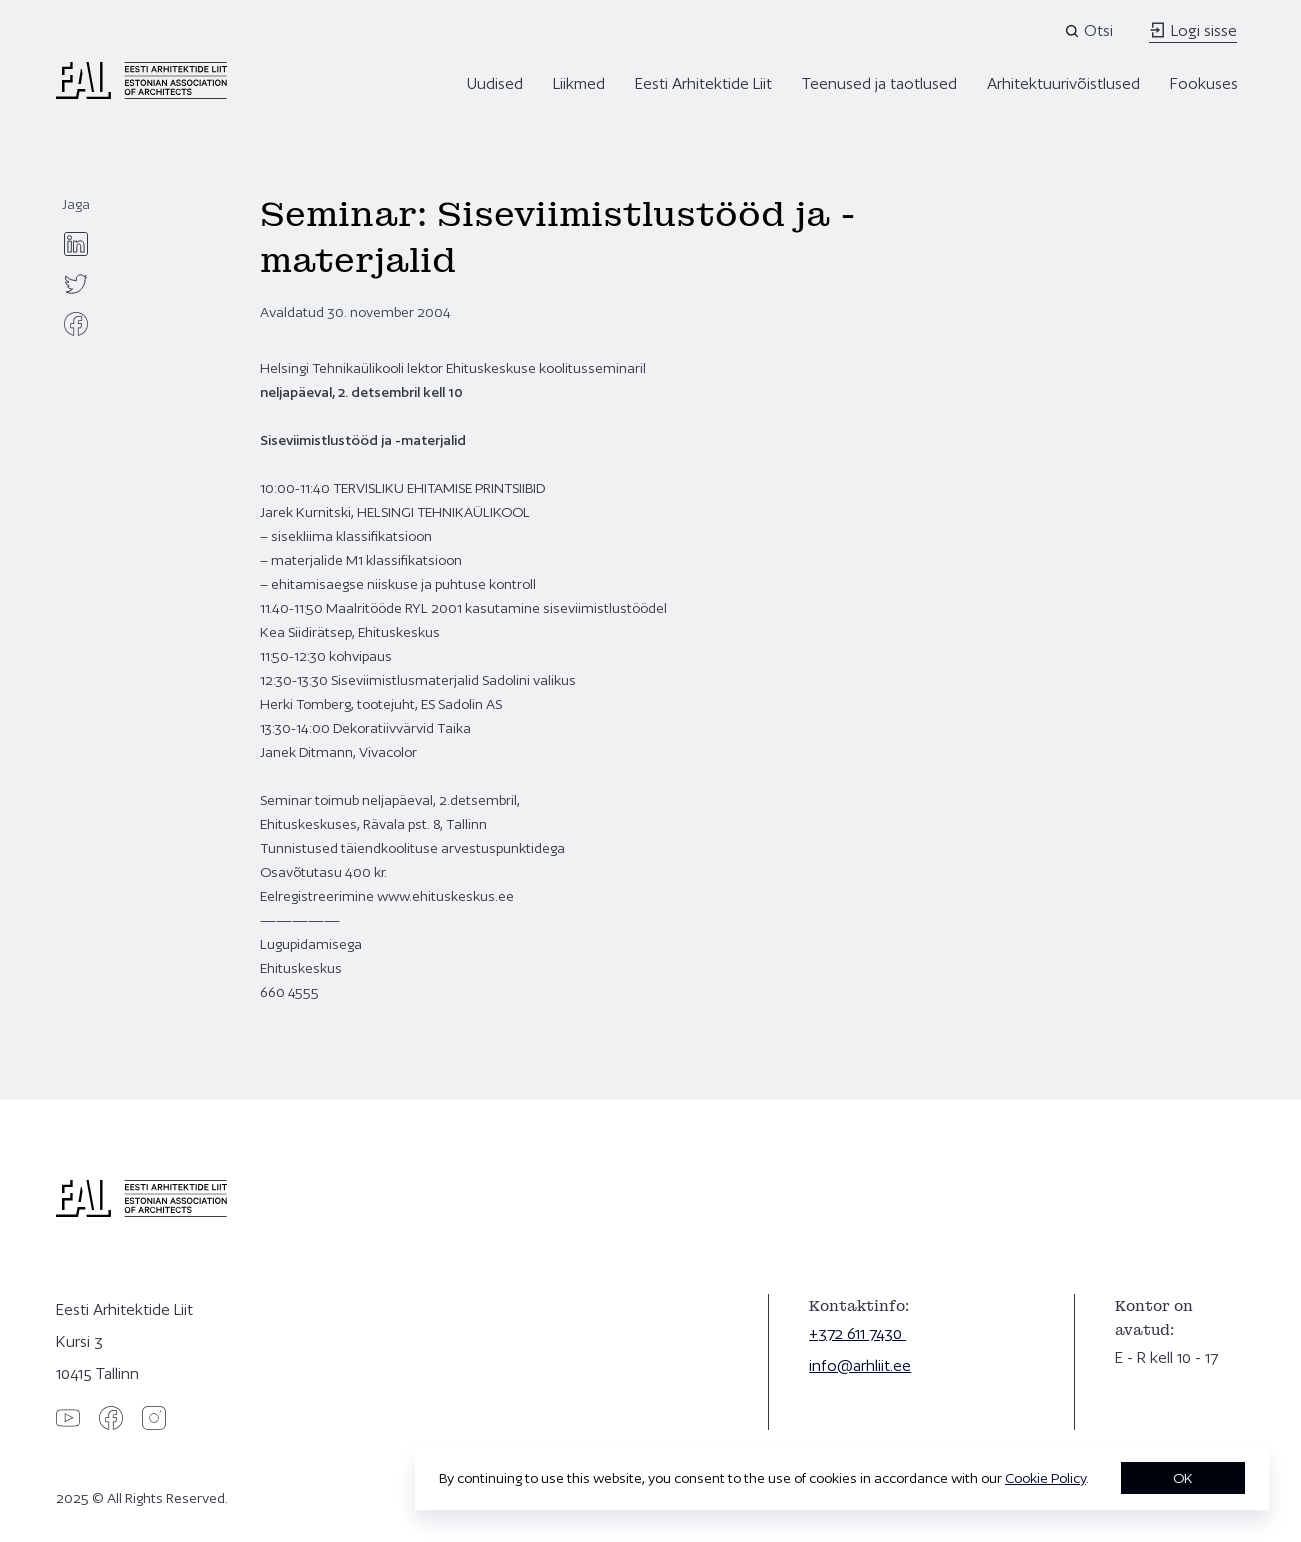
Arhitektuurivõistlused (1063, 83)
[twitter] (76, 284)
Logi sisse (1193, 30)
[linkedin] (76, 244)
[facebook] (76, 324)
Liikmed (579, 83)
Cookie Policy (1045, 1478)
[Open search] (1090, 31)
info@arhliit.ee (860, 1365)
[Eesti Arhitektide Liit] (141, 94)
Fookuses (1204, 83)
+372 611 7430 (857, 1333)
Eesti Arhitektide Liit (703, 83)
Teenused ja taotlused (879, 83)
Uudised (495, 83)
